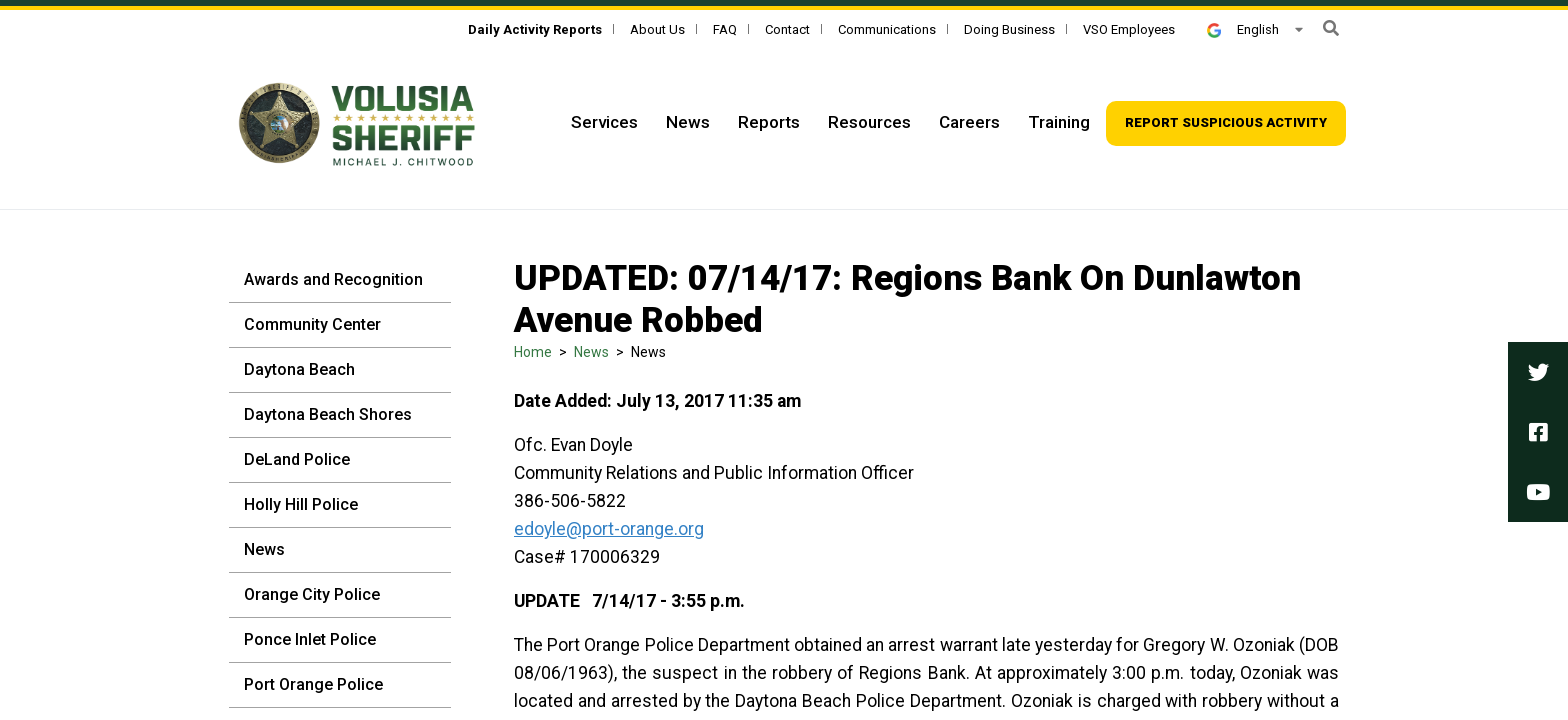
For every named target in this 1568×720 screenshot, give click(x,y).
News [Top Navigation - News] (688, 122)
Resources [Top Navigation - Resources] (869, 122)
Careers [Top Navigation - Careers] (969, 122)
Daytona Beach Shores (328, 414)
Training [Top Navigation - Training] (1059, 122)
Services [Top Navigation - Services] (604, 122)
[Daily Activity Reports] (535, 29)
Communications (887, 29)
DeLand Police (297, 459)
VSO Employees (1129, 29)
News (264, 549)
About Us (657, 29)
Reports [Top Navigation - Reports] (769, 122)
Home (533, 352)
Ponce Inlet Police (310, 639)
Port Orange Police (313, 684)
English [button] (1243, 29)
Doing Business (1009, 29)
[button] (1331, 28)
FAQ (725, 29)
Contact (787, 29)
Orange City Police (312, 594)
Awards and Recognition (333, 279)
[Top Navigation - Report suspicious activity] (1226, 123)
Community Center (312, 324)
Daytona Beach (299, 369)
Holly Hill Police (301, 504)
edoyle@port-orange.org (609, 529)
